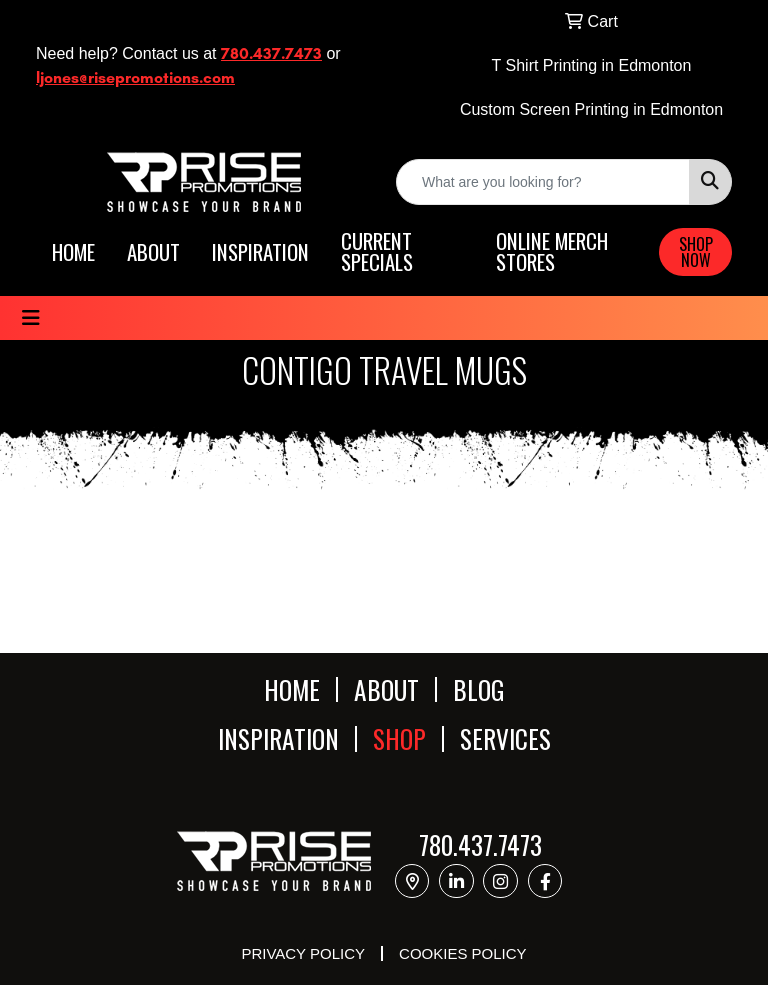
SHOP (399, 738)
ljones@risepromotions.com (135, 77)
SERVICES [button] (505, 738)
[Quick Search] (543, 182)
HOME (73, 252)
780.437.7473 (271, 53)
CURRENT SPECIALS (377, 252)
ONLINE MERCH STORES (552, 252)
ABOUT (153, 252)
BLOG (478, 689)
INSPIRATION (260, 252)
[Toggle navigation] (31, 318)
